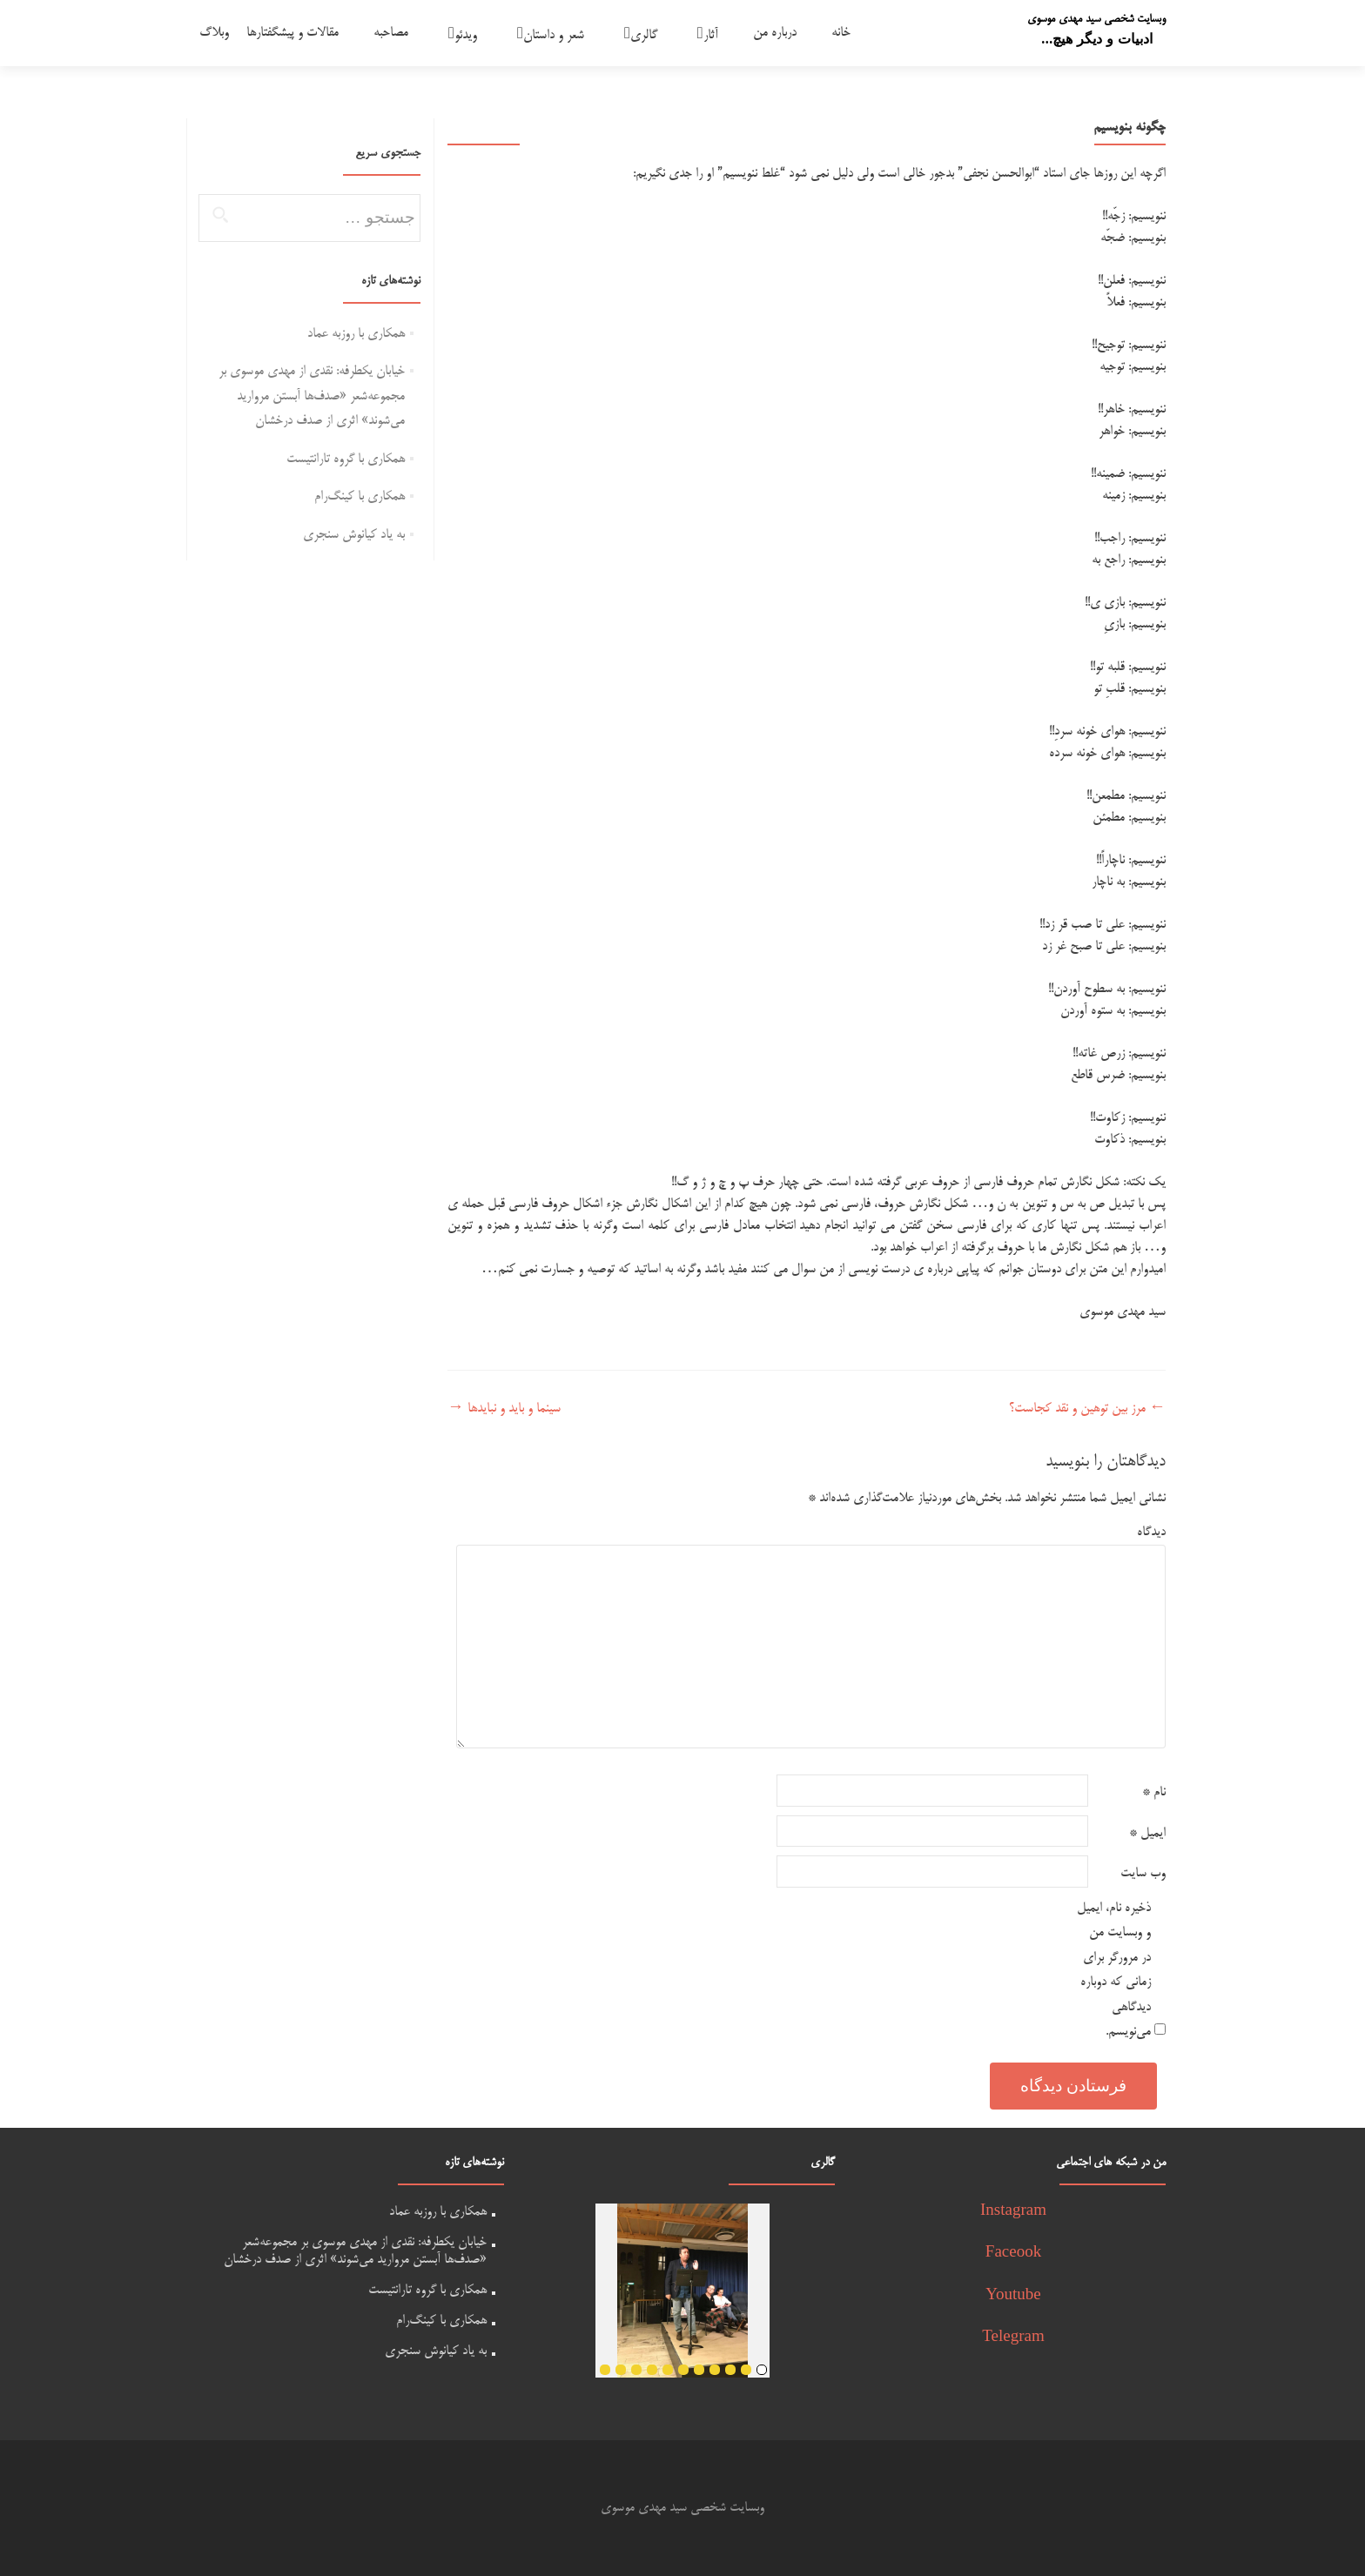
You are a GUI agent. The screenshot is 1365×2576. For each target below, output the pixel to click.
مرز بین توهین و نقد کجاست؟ (1087, 1408)
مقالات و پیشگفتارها (292, 32)
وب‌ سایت (1143, 1873)
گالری (643, 35)
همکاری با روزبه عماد (356, 333)
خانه (841, 32)
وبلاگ (214, 32)
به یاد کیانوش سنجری (354, 535)
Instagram (1013, 2212)
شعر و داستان (553, 35)
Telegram (1013, 2338)
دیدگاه (1151, 1532)
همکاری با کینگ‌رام (359, 496)
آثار (710, 35)
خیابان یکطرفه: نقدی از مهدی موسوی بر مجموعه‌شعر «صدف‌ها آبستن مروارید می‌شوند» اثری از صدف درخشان (312, 396)
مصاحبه (390, 32)
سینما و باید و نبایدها (504, 1408)
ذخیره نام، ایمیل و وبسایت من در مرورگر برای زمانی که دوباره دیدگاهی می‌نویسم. (1114, 1970)
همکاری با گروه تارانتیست (345, 459)
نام (1154, 1792)
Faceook (1013, 2253)
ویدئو (465, 35)
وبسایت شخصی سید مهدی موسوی (1096, 19)
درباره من (775, 32)
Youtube (1013, 2296)
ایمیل (1147, 1833)
